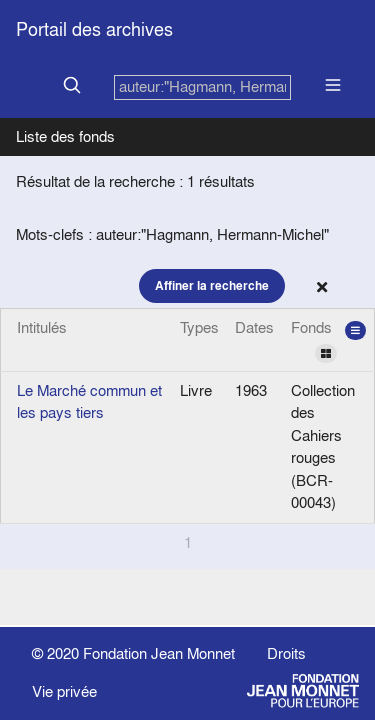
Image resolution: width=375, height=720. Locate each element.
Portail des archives (94, 29)
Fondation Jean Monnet (159, 653)
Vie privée (64, 691)
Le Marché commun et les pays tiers (89, 402)
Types (199, 327)
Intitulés (42, 327)
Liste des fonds (65, 136)
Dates (254, 327)
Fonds (328, 340)
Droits (286, 653)
